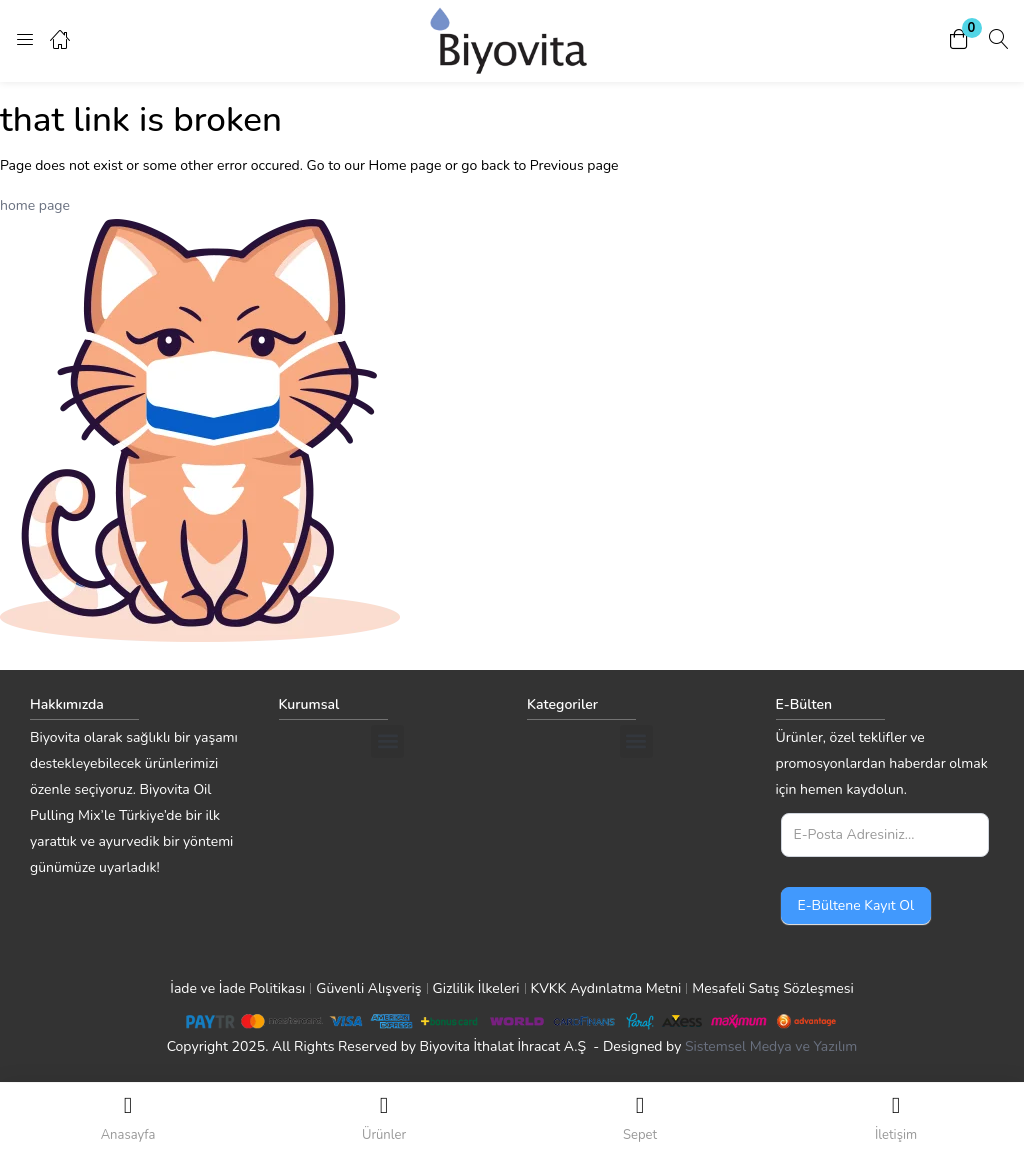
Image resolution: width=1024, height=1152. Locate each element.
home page (35, 205)
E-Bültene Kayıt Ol (856, 905)
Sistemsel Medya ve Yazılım (771, 1046)
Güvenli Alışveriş (368, 988)
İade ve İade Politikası (237, 988)
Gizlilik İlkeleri (476, 988)
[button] (959, 41)
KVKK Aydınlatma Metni (606, 988)
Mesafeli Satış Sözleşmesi (772, 988)
